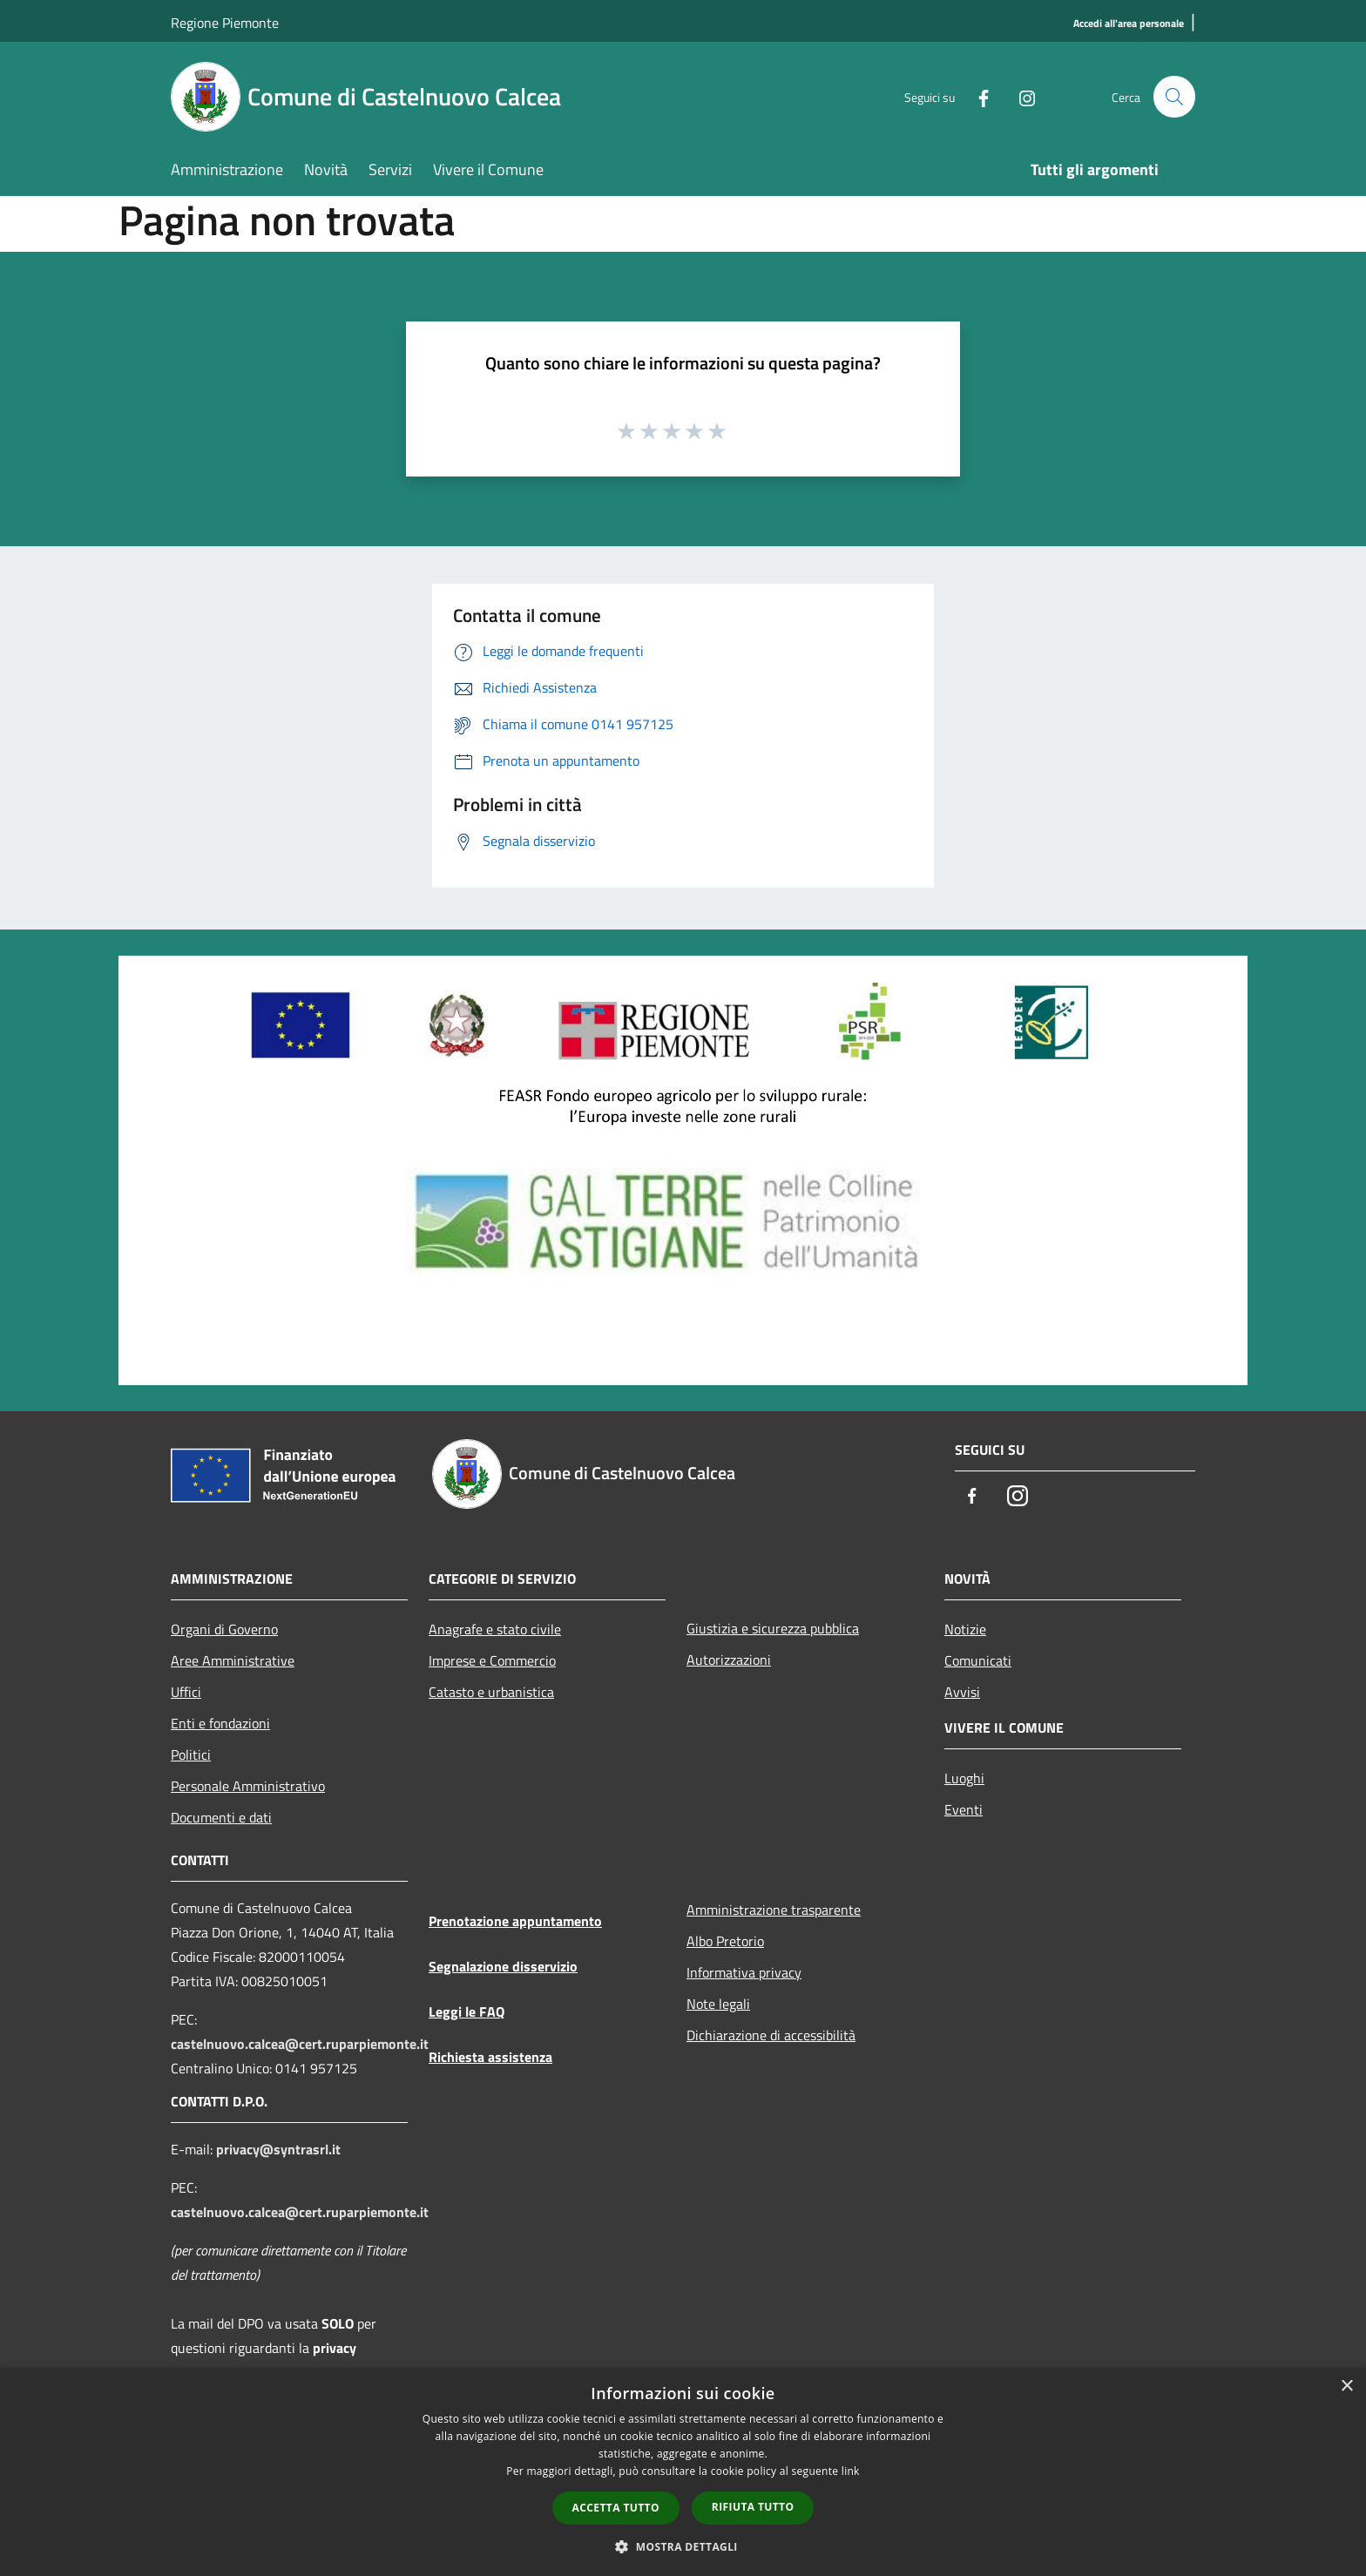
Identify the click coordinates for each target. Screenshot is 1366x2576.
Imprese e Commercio (492, 1660)
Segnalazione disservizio (503, 1966)
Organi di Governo (224, 1629)
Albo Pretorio (725, 1940)
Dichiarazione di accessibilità (770, 2035)
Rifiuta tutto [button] (753, 2506)
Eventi (963, 1809)
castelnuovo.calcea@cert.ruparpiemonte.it (300, 2043)
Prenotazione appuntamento (515, 1920)
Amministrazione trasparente (773, 1909)
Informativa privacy (743, 1972)
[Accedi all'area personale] (1128, 24)
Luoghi (964, 1778)
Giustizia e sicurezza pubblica (772, 1628)
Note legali (718, 2003)
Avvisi (962, 1691)
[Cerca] (1174, 97)
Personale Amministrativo (248, 1785)
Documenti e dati (221, 1817)
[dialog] (683, 2472)
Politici (191, 1754)
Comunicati (977, 1660)
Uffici (186, 1691)
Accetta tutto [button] (615, 2507)
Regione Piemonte (225, 22)
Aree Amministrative (232, 1660)
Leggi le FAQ (466, 2011)
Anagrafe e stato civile (495, 1629)
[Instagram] (1019, 96)
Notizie (965, 1629)
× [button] (1346, 2386)
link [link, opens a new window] (851, 2471)
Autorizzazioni (728, 1659)
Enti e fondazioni (220, 1723)
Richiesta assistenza (490, 2056)
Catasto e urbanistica (491, 1691)
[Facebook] (975, 96)
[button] (683, 2546)
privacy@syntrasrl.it (278, 2149)
